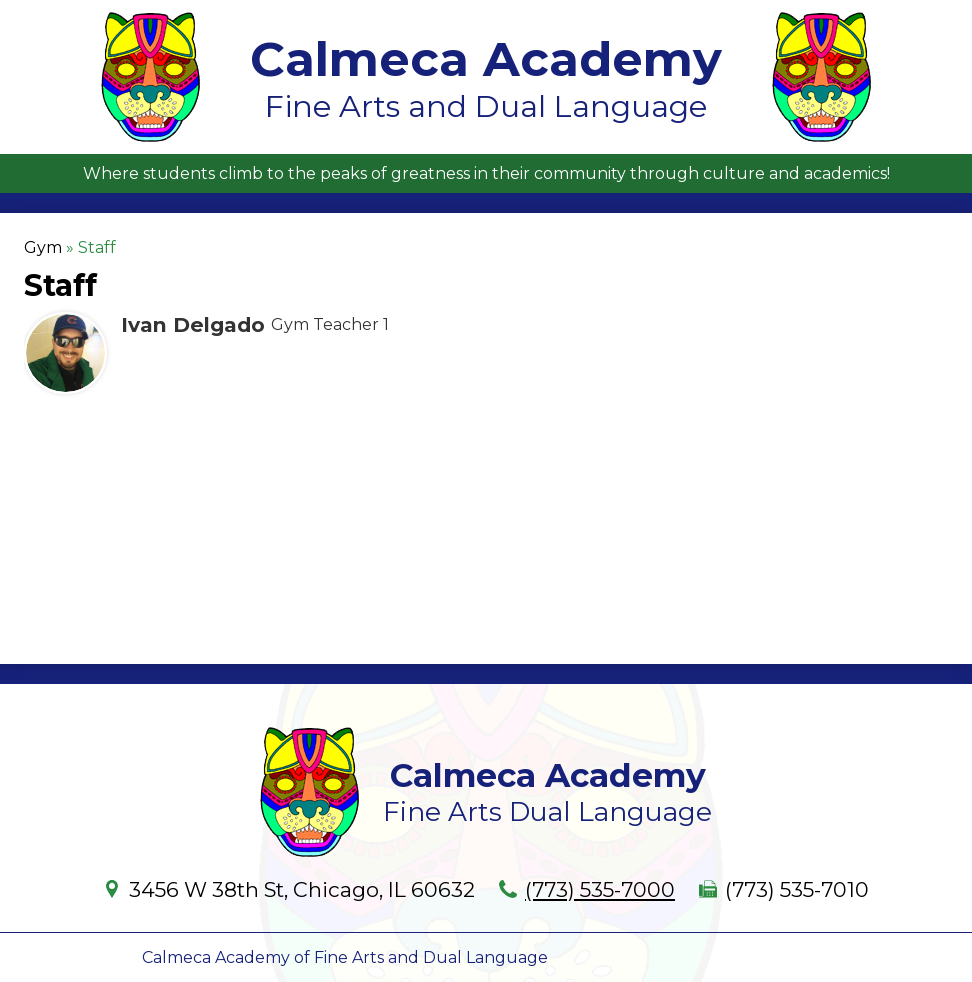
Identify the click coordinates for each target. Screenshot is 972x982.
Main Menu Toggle (938, 16)
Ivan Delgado (193, 324)
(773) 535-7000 (600, 889)
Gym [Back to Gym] (43, 247)
